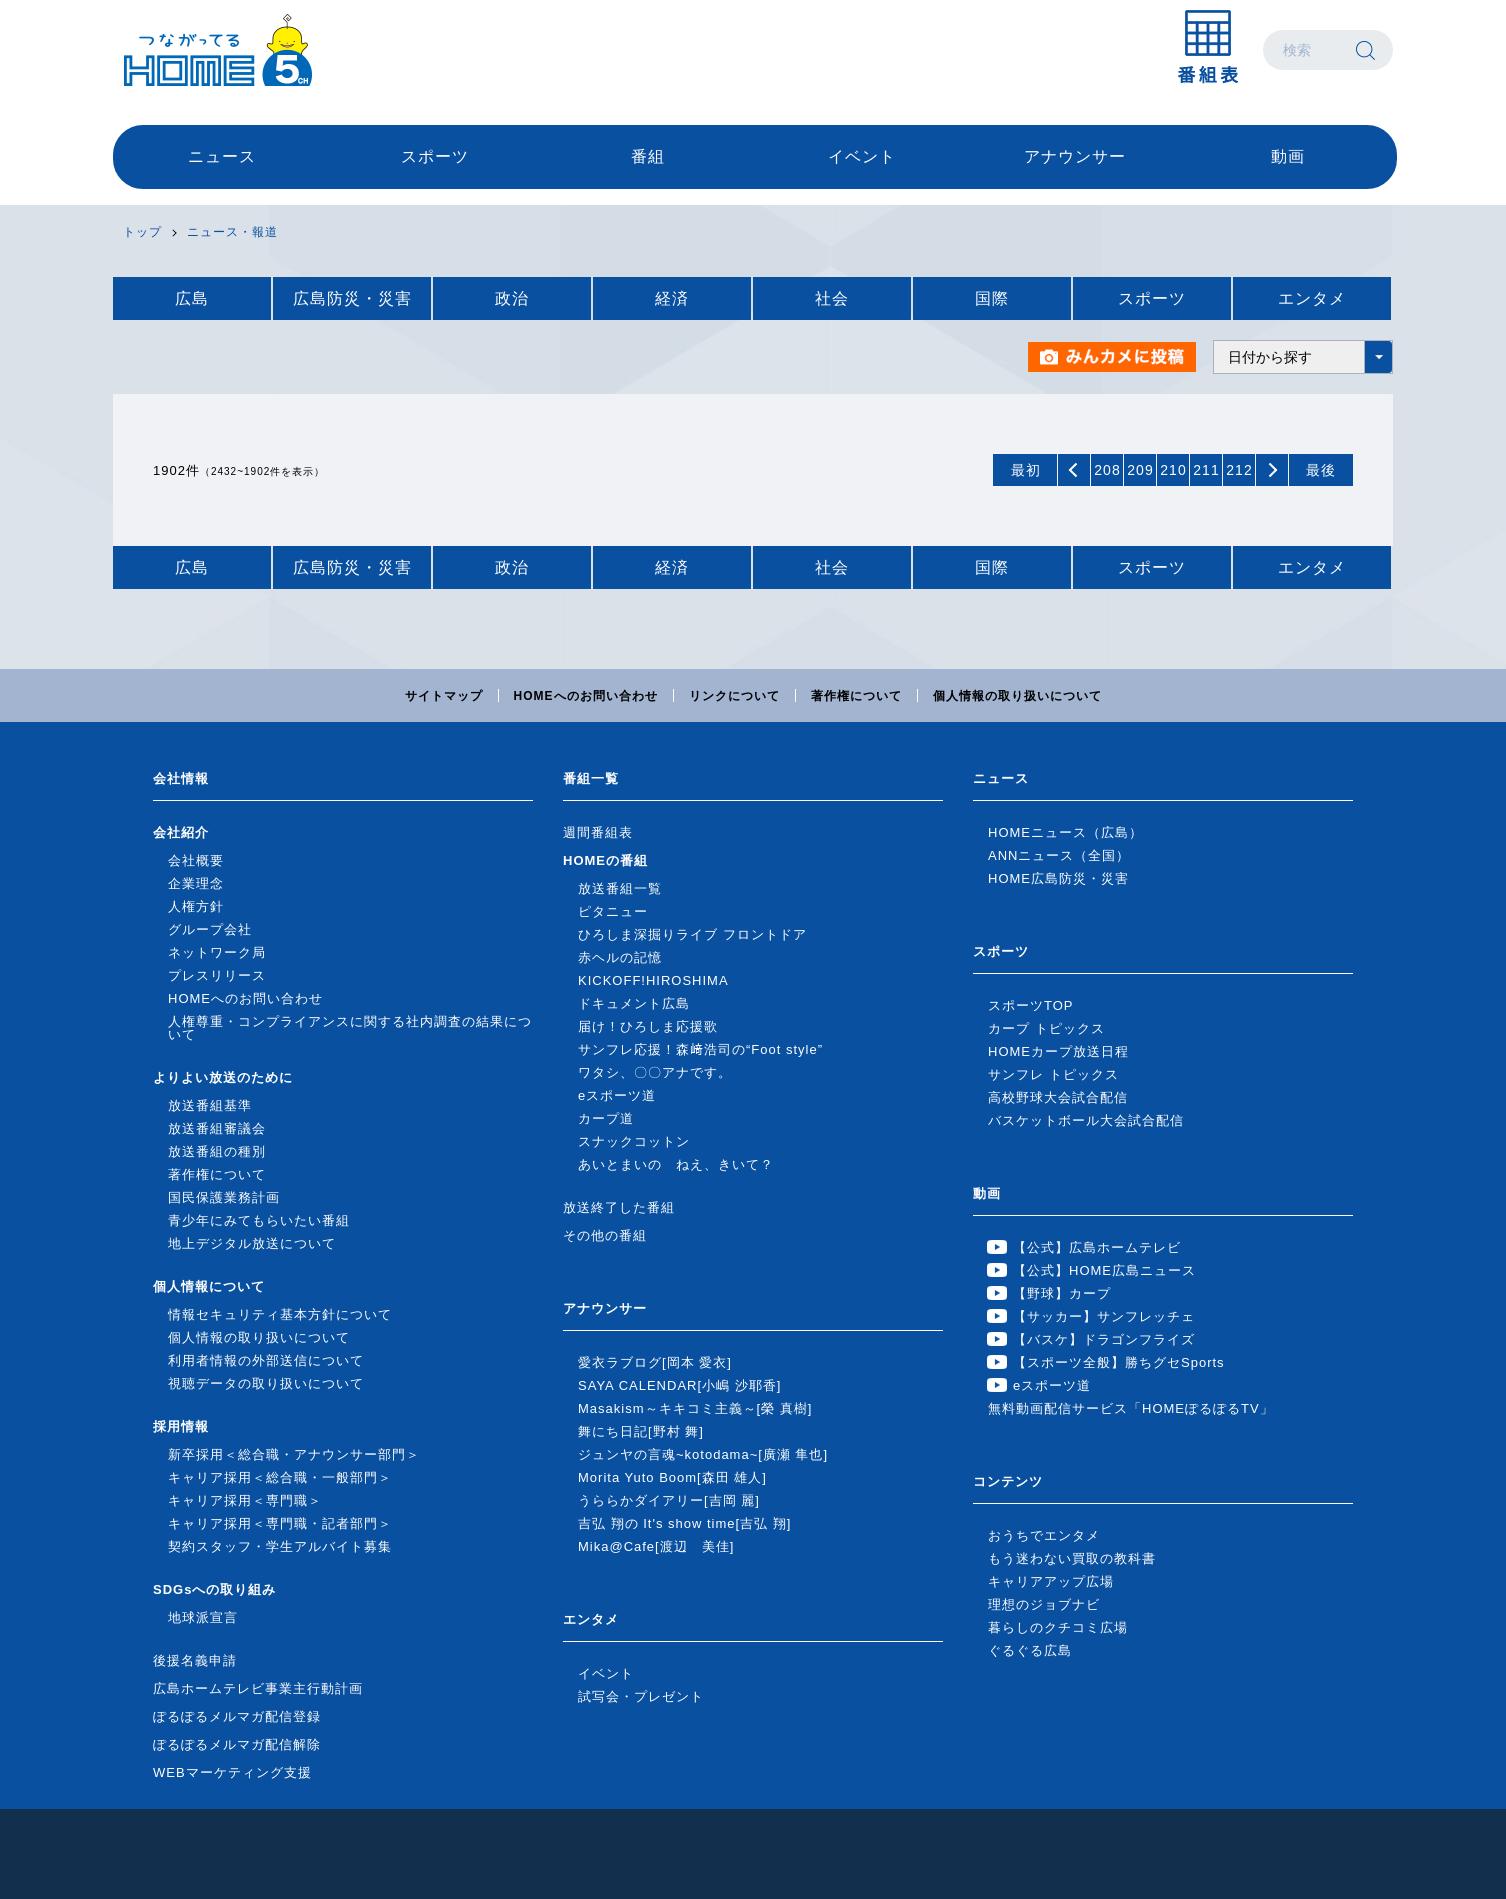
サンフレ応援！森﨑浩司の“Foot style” (700, 1049)
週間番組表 (598, 832)
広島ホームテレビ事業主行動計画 (258, 1688)
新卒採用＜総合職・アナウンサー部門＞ (294, 1454)
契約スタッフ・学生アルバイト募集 (280, 1546)
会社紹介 (181, 832)
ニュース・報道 (232, 232)
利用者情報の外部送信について (266, 1360)
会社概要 (196, 860)
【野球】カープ (1062, 1293)
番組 (648, 156)
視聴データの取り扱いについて (266, 1383)
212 (1239, 470)
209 (1140, 470)
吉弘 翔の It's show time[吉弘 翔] (684, 1523)
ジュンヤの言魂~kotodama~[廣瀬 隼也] (703, 1454)
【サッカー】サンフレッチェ (1104, 1316)
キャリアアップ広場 (1051, 1581)
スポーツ (435, 156)
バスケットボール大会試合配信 (1086, 1120)
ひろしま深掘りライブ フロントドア (692, 934)
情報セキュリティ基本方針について (280, 1314)
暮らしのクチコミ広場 (1058, 1627)
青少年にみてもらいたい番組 (259, 1220)
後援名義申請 (195, 1660)
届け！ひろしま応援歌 (648, 1026)
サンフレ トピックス (1053, 1074)
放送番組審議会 (217, 1128)
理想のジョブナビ (1044, 1604)
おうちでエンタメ (1044, 1535)
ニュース (222, 156)
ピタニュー (613, 911)
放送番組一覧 (620, 888)
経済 (672, 298)
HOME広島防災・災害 (1058, 878)
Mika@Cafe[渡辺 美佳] (656, 1546)
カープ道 (606, 1118)
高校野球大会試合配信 (1058, 1097)
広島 (192, 298)
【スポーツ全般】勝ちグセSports (1119, 1362)
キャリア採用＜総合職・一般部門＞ (280, 1477)
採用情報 (181, 1426)
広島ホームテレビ (218, 50)
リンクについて (734, 696)
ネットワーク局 (217, 952)
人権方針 (196, 906)
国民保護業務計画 (224, 1197)
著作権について (856, 696)
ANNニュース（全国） (1059, 855)
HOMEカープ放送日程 (1058, 1051)
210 (1173, 470)
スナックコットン (634, 1141)
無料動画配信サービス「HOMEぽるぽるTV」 (1131, 1408)
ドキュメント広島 (634, 1003)
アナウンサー (1075, 156)
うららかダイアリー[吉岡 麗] (669, 1500)
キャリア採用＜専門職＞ (245, 1500)
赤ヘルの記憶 (620, 957)
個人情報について (209, 1286)
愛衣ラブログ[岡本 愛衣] (655, 1362)
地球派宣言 (203, 1617)
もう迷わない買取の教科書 (1072, 1558)
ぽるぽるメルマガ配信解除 (237, 1744)
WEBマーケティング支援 (232, 1772)
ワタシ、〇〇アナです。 (655, 1072)
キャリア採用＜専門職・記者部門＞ (280, 1523)
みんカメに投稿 (1113, 357)
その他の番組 (605, 1235)
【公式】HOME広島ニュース (1104, 1270)
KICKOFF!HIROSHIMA (653, 980)
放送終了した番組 (619, 1207)
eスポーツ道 (617, 1095)
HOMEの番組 (605, 860)
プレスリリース (217, 975)
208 (1107, 470)
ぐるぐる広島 (1030, 1650)
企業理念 (196, 883)
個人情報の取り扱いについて (1017, 696)
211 (1206, 470)
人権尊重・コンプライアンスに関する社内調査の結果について (350, 1028)
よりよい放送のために (223, 1077)
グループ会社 (210, 929)
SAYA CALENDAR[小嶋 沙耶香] (679, 1385)
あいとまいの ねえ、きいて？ (676, 1164)
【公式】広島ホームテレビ (1097, 1247)
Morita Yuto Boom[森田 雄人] (672, 1477)
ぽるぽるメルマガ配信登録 (237, 1716)
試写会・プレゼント (641, 1696)
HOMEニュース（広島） (1065, 832)
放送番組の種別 (217, 1151)
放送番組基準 (210, 1105)
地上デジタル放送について (252, 1243)
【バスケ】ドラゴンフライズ (1104, 1339)
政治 (512, 298)
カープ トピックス (1046, 1028)
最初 (1026, 470)
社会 (832, 298)
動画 (1288, 156)
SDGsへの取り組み (214, 1589)
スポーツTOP (1031, 1005)
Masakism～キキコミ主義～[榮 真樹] (695, 1408)
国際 (992, 298)
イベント (862, 156)
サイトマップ (444, 696)
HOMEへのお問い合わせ (586, 696)
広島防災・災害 (352, 298)
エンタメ (1312, 298)
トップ (142, 232)
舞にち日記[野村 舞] (641, 1431)
